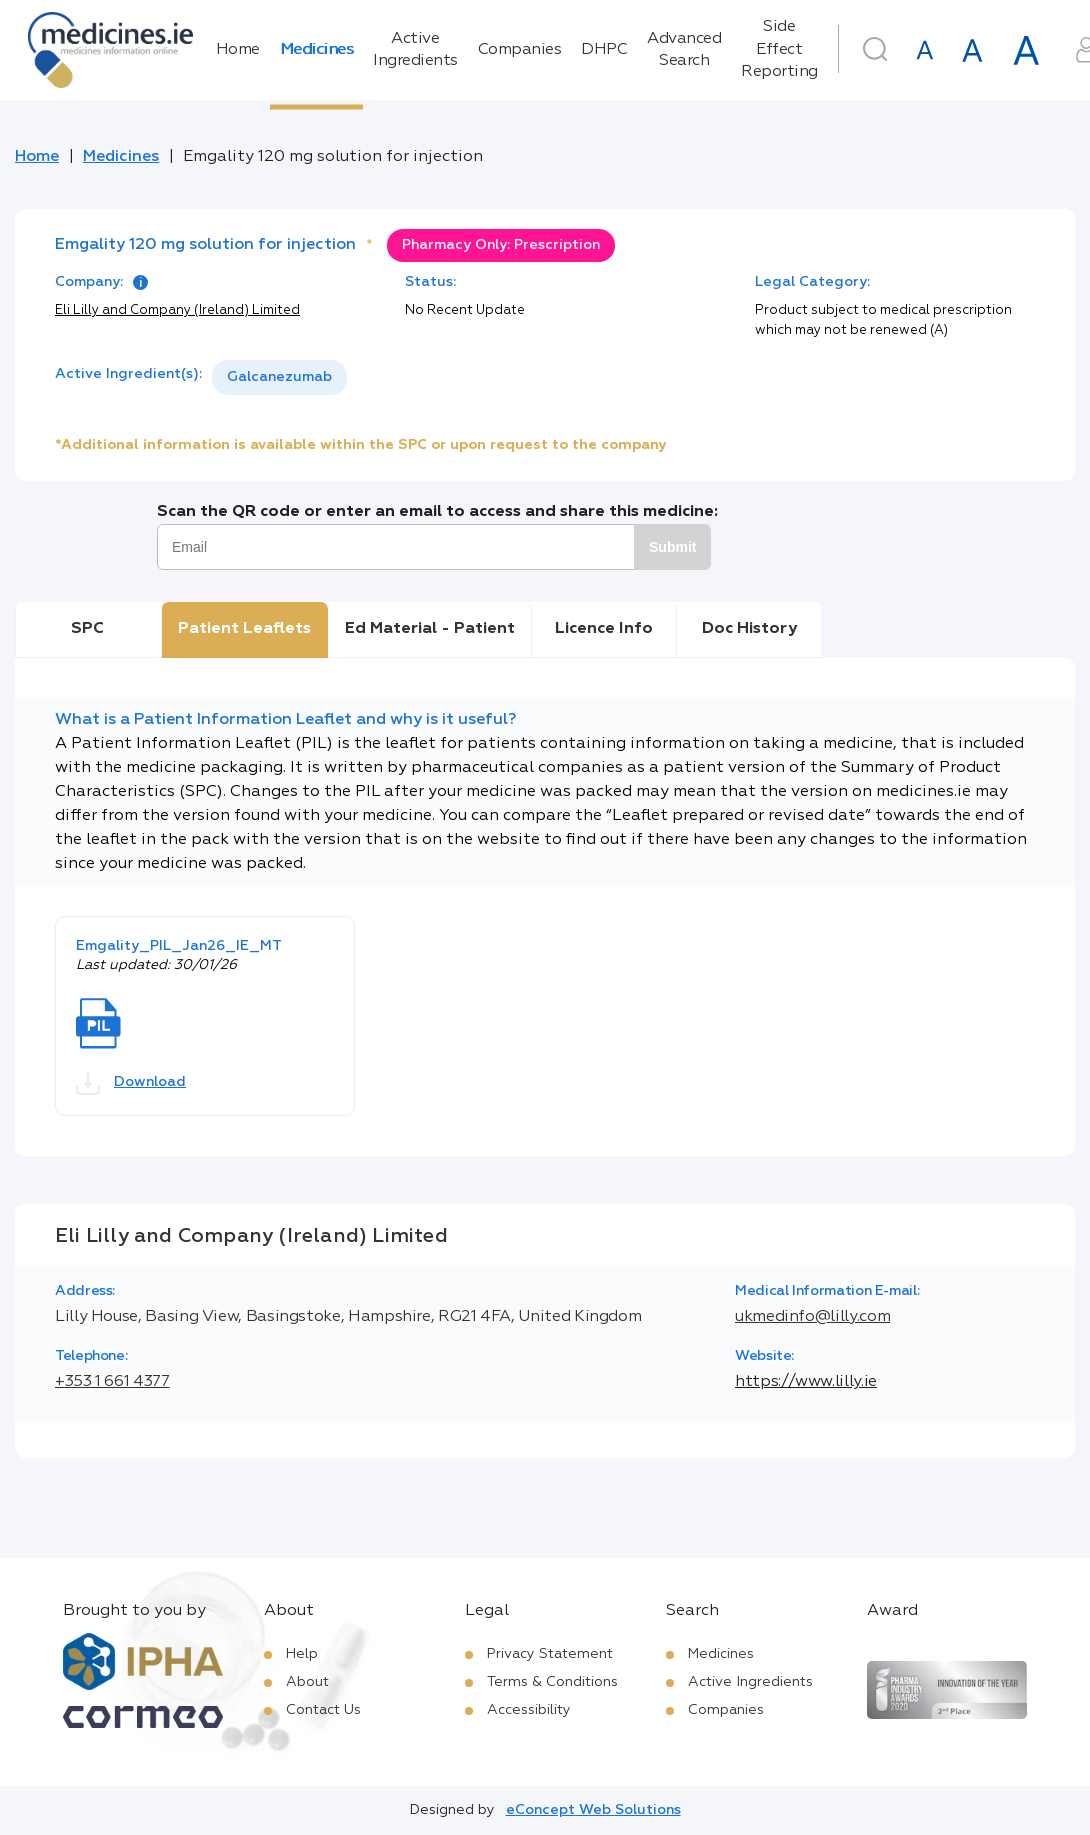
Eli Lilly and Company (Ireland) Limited (177, 310)
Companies (520, 50)
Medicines (317, 50)
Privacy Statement (550, 1654)
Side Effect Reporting (779, 49)
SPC (87, 629)
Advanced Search (684, 50)
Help (302, 1654)
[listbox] (279, 377)
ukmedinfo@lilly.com (812, 1317)
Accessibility (529, 1710)
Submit (672, 547)
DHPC (604, 50)
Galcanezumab (279, 377)
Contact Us (323, 1710)
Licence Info (604, 629)
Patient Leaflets (244, 629)
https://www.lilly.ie (806, 1382)
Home (238, 50)
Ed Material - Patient (430, 629)
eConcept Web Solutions (593, 1810)
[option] (279, 377)
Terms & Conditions (552, 1682)
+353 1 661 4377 (112, 1382)
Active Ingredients (415, 50)
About (307, 1682)
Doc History (749, 629)
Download (131, 1083)
